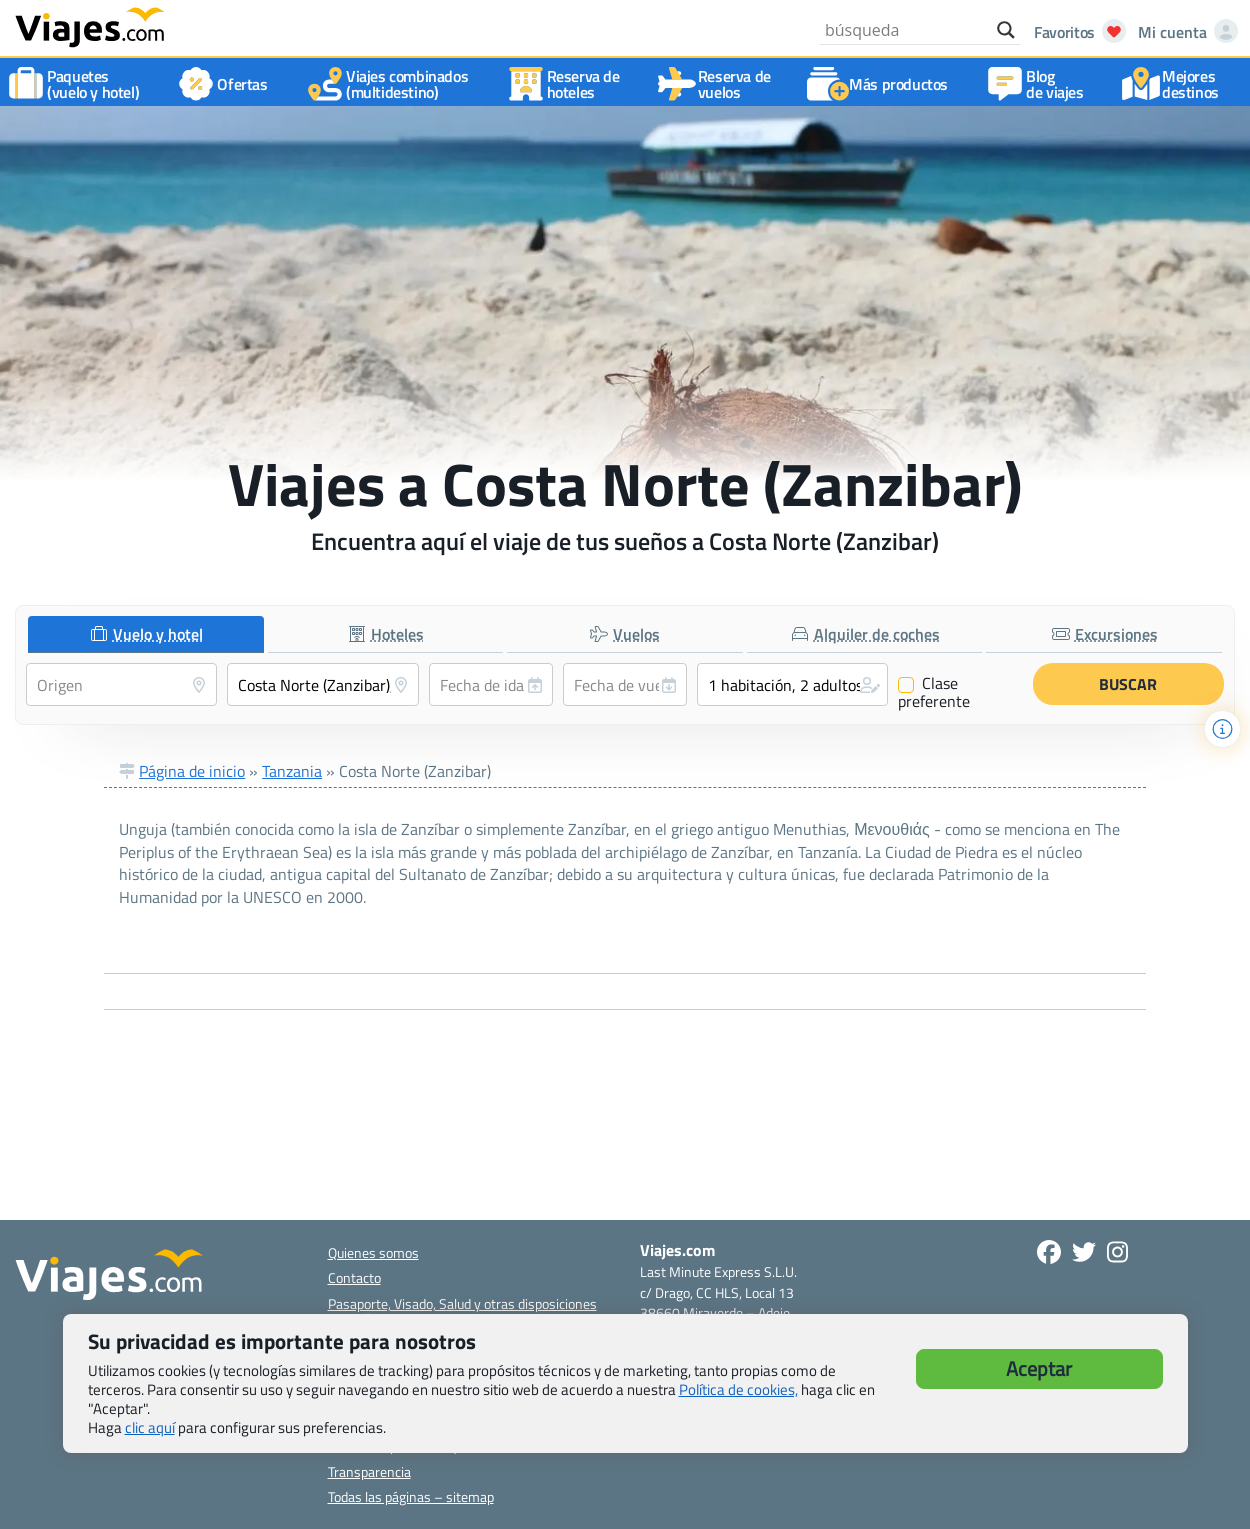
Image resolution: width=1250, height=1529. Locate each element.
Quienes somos (373, 1252)
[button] (792, 684)
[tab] (146, 634)
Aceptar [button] (1039, 1368)
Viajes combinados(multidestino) (391, 84)
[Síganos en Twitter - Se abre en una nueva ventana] (1084, 1252)
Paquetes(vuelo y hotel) (77, 84)
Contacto (354, 1277)
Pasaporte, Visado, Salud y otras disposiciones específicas (462, 1311)
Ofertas (226, 84)
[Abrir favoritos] (1074, 32)
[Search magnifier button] (1006, 30)
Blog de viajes (1038, 84)
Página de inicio (192, 771)
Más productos (882, 84)
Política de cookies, (738, 1389)
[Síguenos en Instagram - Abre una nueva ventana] (1117, 1252)
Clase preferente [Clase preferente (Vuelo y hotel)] (934, 692)
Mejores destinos (1174, 84)
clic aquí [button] (150, 1427)
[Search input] (906, 30)
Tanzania (292, 771)
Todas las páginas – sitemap (411, 1496)
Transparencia (369, 1471)
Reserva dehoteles (567, 84)
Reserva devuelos (718, 84)
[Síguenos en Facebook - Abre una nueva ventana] (1049, 1252)
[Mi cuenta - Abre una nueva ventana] (1184, 32)
